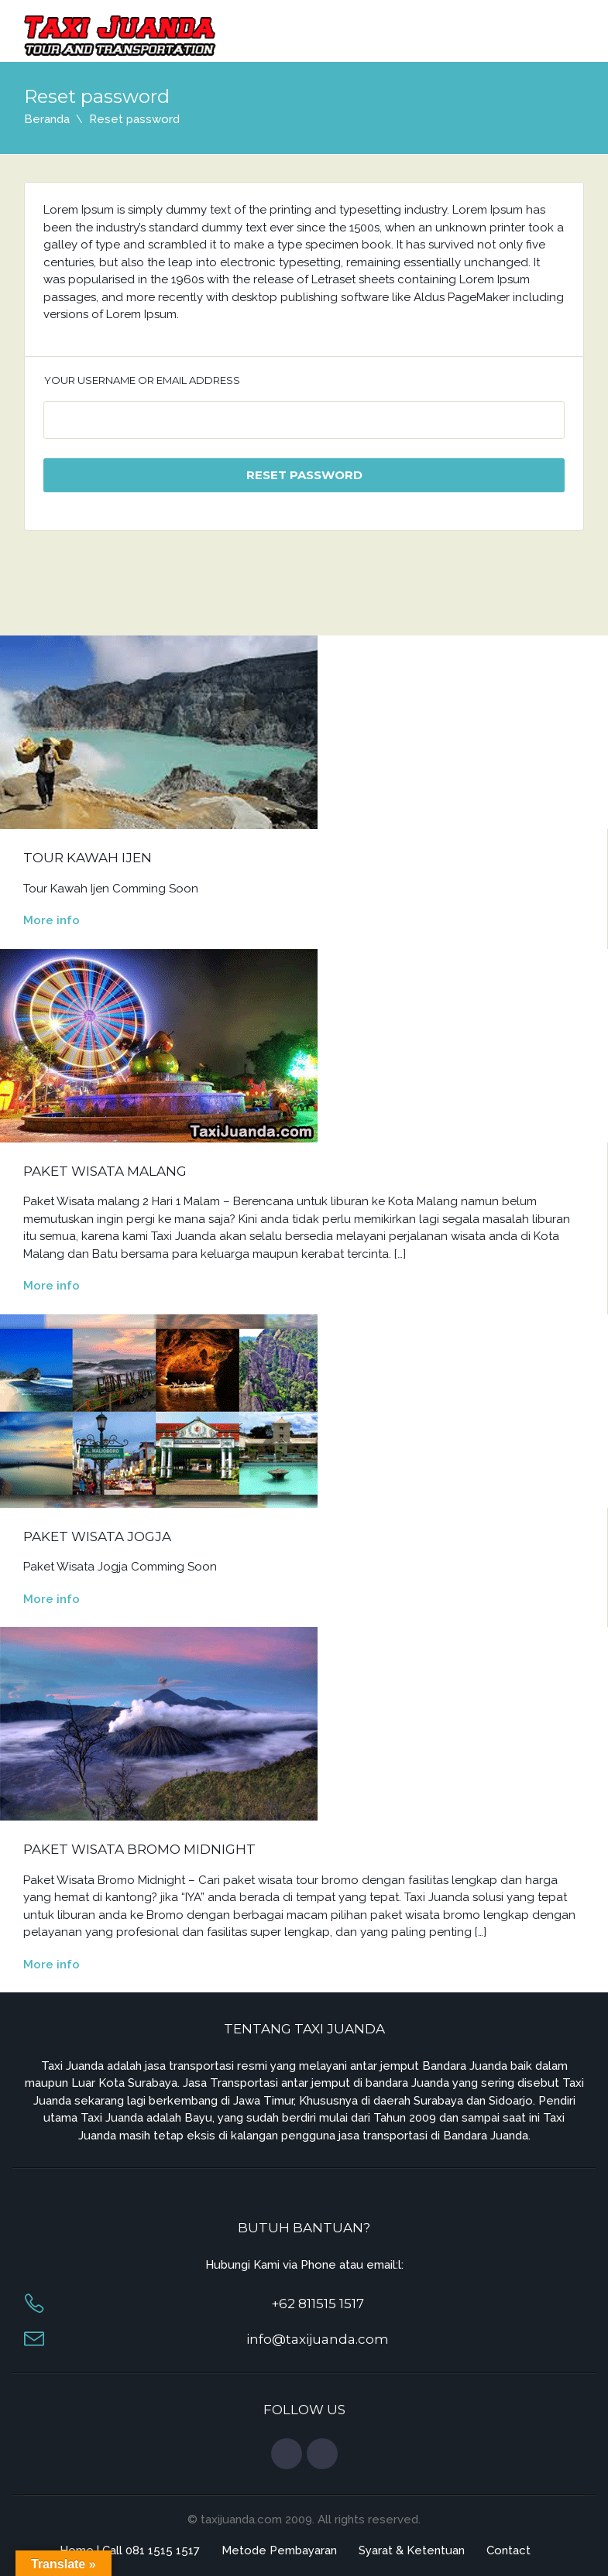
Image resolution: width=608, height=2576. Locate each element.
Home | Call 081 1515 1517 (130, 2550)
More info (51, 920)
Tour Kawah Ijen (87, 857)
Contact (508, 2550)
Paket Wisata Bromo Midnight (139, 1849)
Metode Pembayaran (279, 2550)
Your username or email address (142, 380)
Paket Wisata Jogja (97, 1536)
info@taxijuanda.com (317, 2339)
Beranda (47, 119)
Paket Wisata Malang (105, 1171)
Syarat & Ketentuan (412, 2550)
